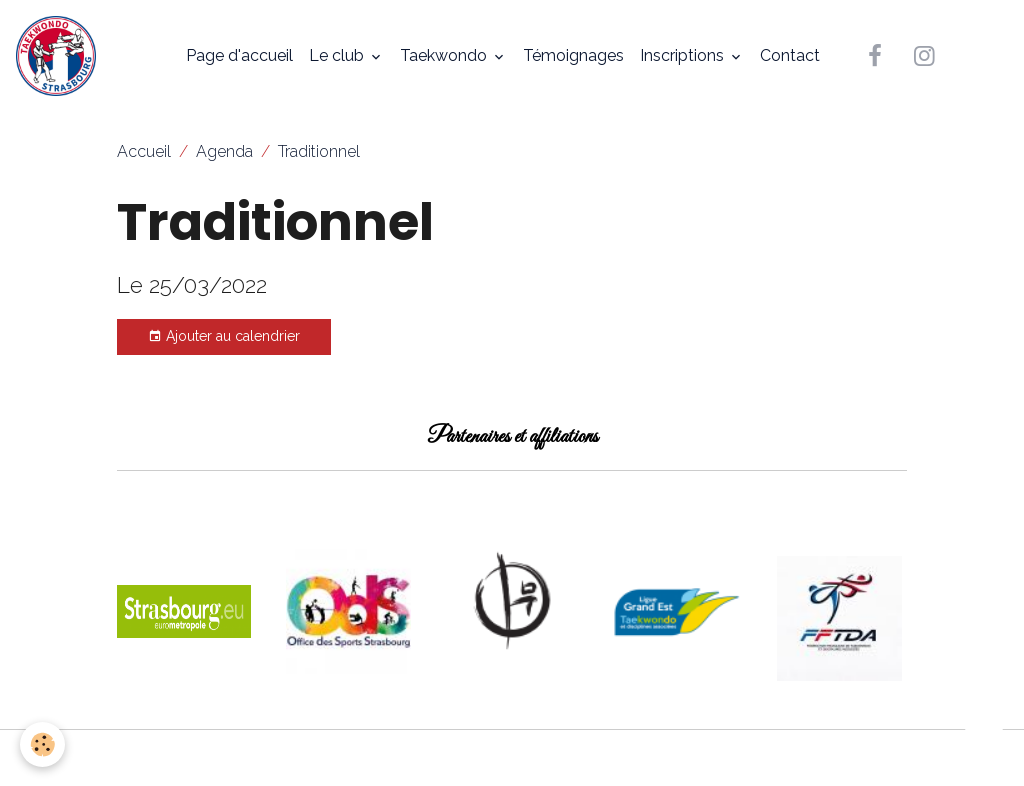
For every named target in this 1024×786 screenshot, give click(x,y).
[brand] (60, 56)
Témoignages (573, 55)
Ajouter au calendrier (224, 337)
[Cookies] (42, 744)
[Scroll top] (984, 746)
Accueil (144, 151)
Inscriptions (684, 55)
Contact (790, 55)
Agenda (224, 151)
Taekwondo (445, 55)
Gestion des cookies (512, 757)
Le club (338, 55)
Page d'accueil (239, 55)
